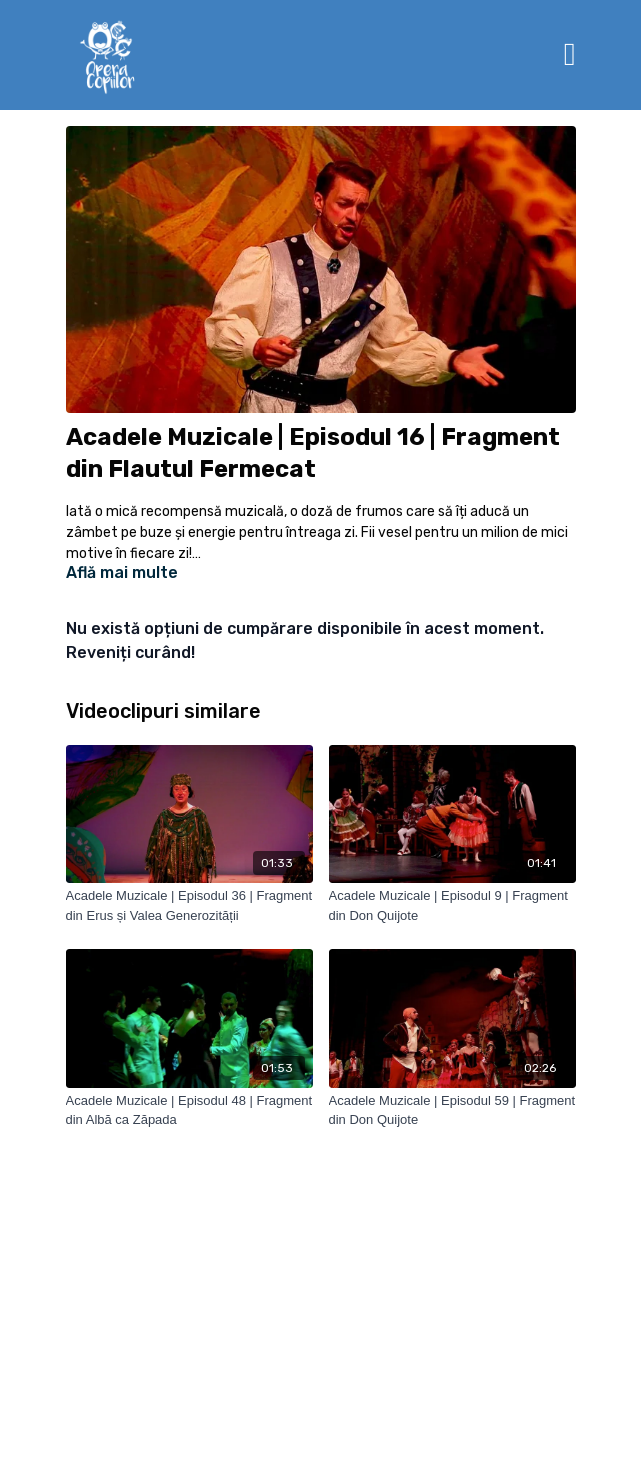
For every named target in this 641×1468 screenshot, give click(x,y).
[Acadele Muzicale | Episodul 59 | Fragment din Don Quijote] (452, 1110)
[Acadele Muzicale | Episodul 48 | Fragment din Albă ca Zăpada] (189, 1110)
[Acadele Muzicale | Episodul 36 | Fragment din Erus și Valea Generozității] (189, 905)
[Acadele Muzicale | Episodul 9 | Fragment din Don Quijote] (452, 905)
